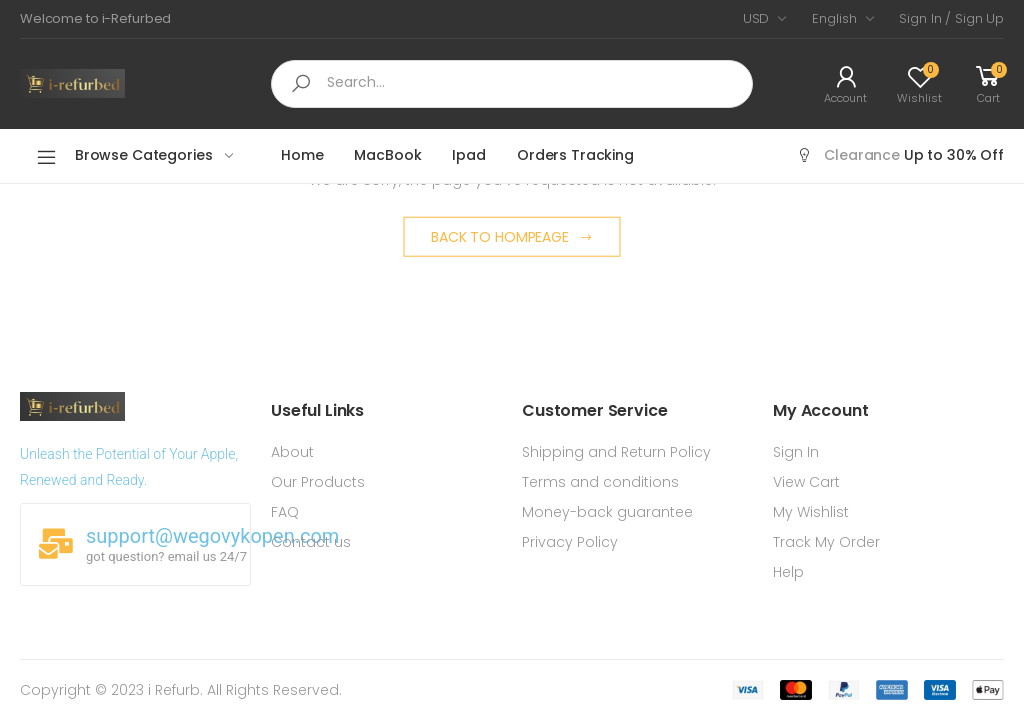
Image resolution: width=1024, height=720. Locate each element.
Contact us (311, 542)
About (292, 452)
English (834, 18)
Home (302, 155)
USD (756, 18)
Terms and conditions (600, 482)
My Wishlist (811, 512)
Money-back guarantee (607, 512)
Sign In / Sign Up (951, 18)
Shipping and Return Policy (616, 452)
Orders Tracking (575, 155)
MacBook (387, 155)
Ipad (468, 155)
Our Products (318, 482)
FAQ (285, 512)
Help (788, 572)
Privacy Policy (570, 542)
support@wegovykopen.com (212, 536)
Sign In (796, 452)
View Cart (806, 482)
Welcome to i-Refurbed (95, 18)
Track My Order (826, 542)
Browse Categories (124, 157)
